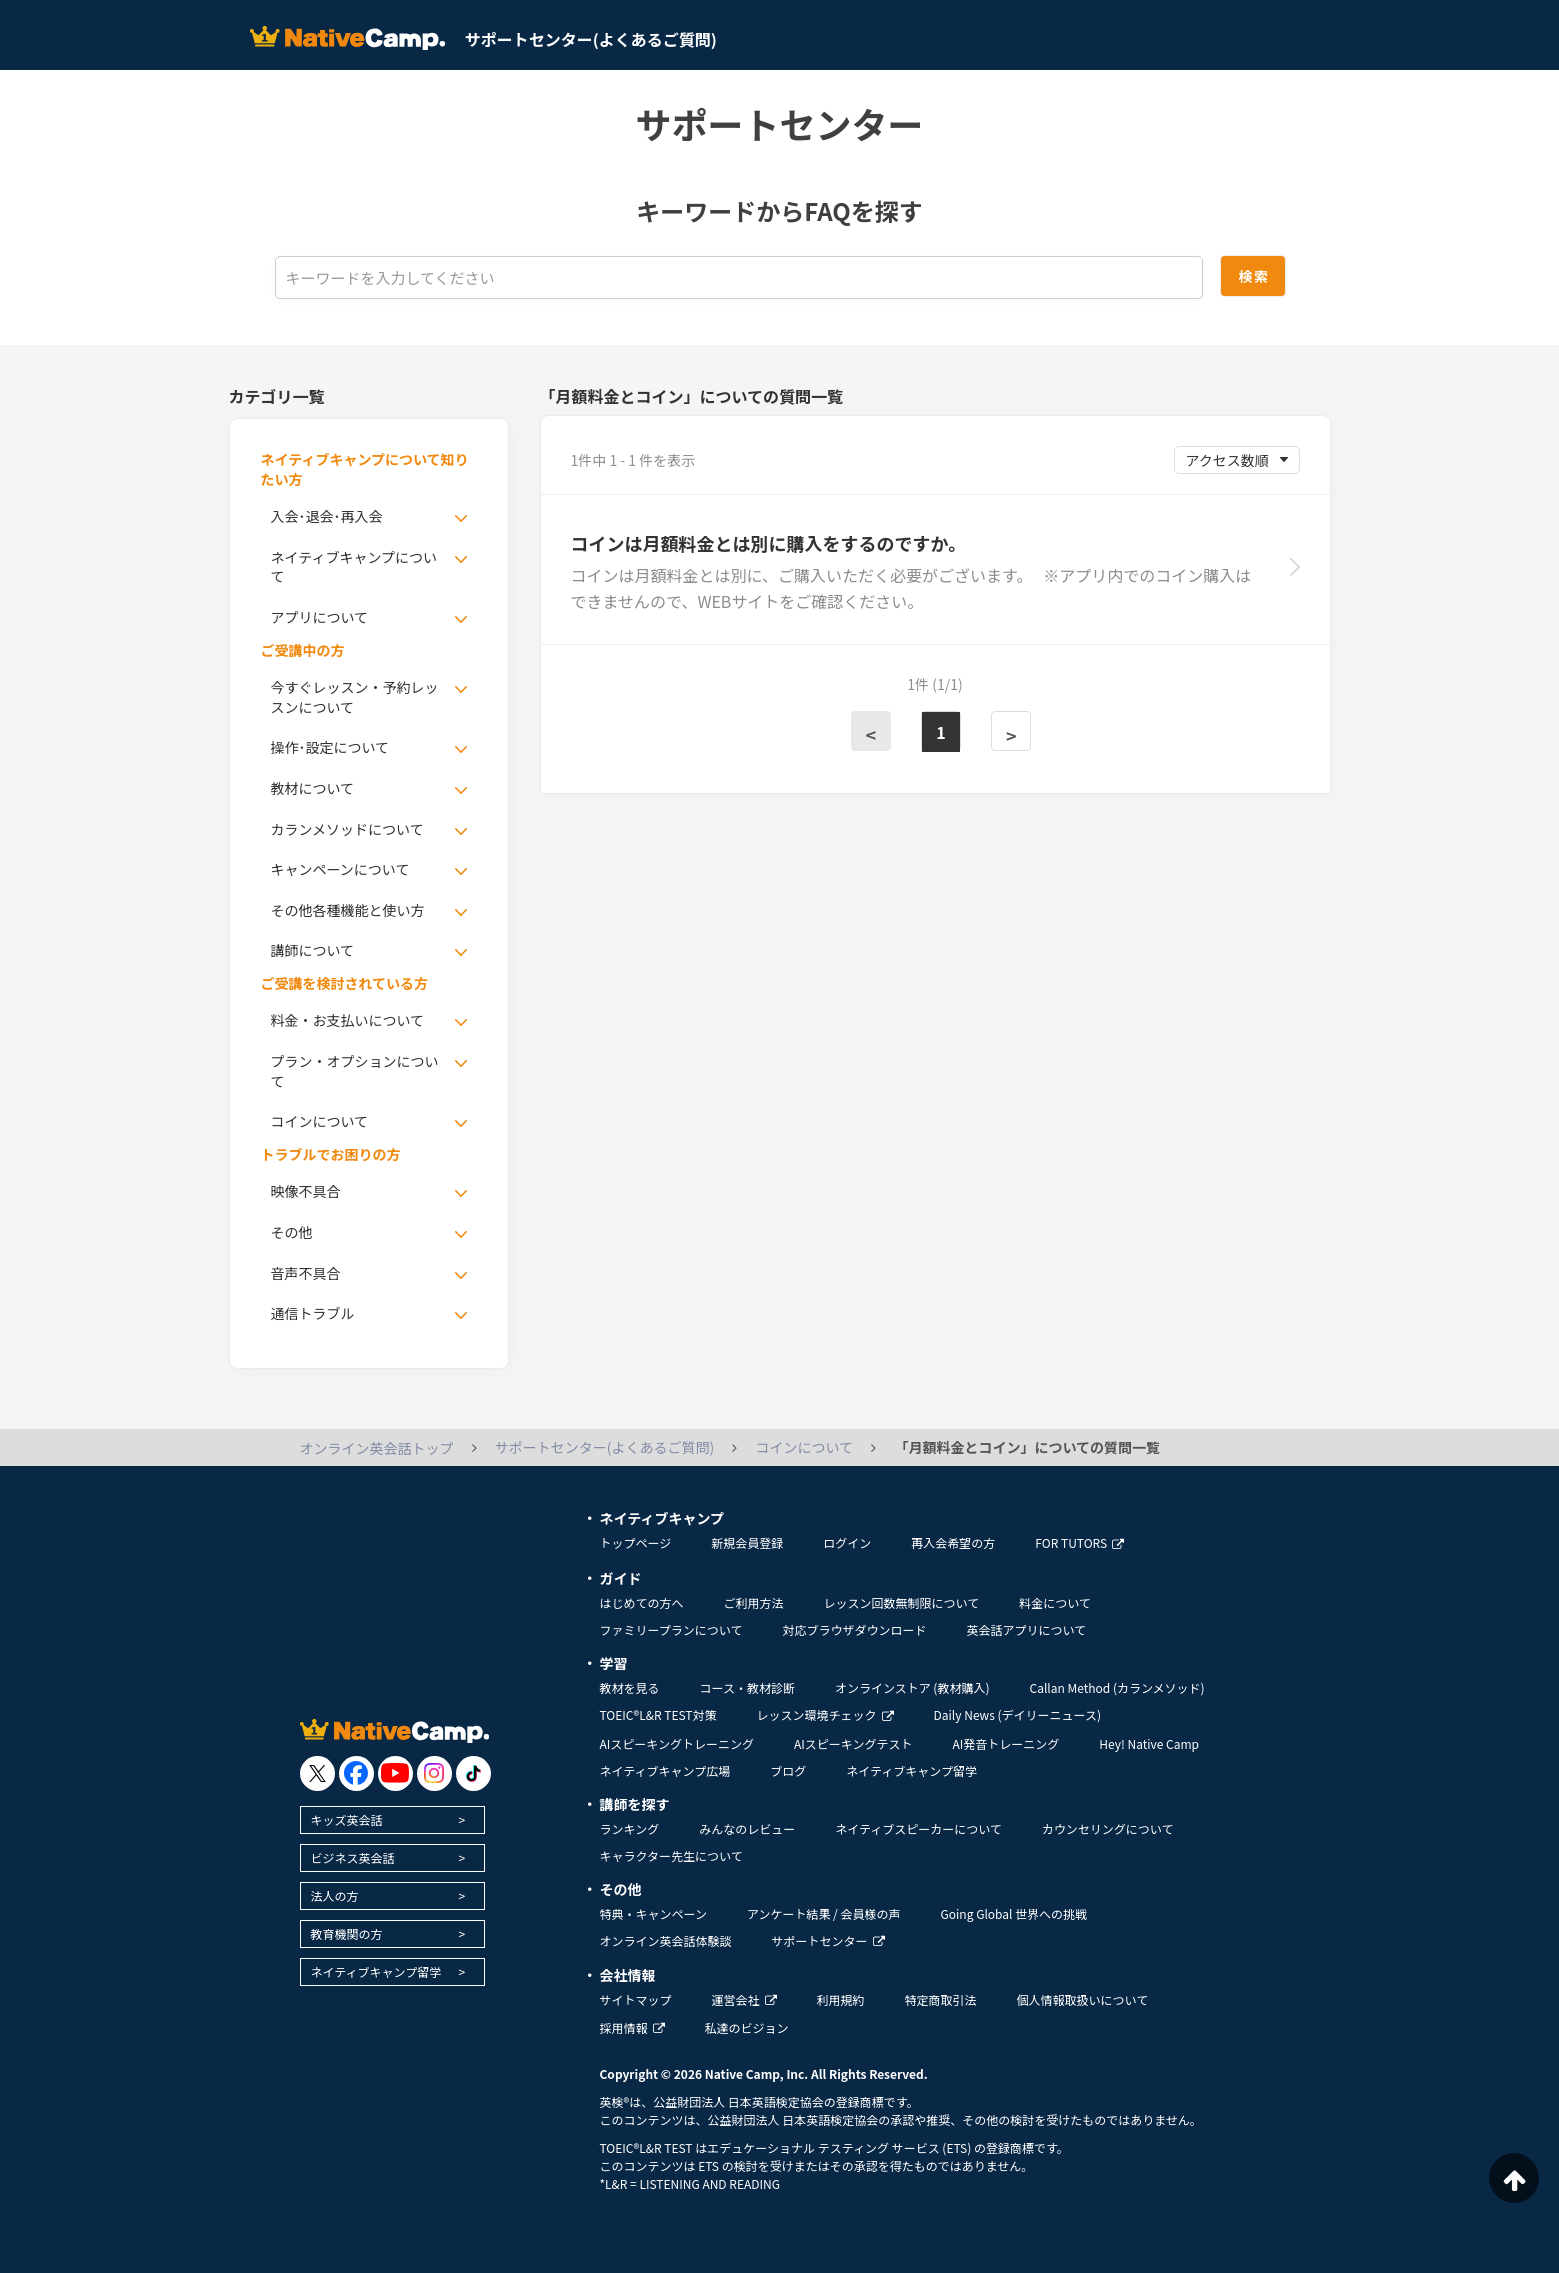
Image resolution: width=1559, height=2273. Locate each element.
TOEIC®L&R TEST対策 (658, 1714)
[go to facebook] (356, 1773)
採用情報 (632, 2027)
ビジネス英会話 (353, 1857)
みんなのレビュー (747, 1828)
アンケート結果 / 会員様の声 (824, 1913)
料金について (1055, 1602)
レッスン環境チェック (825, 1714)
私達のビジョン (747, 2027)
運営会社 (744, 1999)
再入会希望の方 (953, 1542)
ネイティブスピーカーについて (918, 1828)
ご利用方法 (754, 1602)
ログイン (847, 1542)
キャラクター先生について (671, 1855)
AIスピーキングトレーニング (677, 1743)
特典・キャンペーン (653, 1913)
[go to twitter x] (317, 1773)
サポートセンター (828, 1940)
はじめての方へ (642, 1602)
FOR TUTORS (1079, 1542)
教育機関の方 (347, 1933)
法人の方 (335, 1895)
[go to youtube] (395, 1773)
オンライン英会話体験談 (666, 1940)
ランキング (630, 1828)
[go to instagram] (434, 1773)
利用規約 (841, 1999)
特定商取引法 (941, 1999)
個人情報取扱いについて (1083, 1999)
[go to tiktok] (473, 1773)
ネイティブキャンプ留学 (376, 1971)
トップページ (636, 1542)
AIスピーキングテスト (853, 1743)
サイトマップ (636, 1999)
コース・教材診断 (747, 1687)
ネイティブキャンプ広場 (665, 1770)
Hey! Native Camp (1149, 1743)
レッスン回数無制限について (902, 1602)
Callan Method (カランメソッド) (1116, 1687)
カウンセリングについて (1108, 1828)
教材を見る (630, 1687)
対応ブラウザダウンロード (854, 1629)
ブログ (788, 1770)
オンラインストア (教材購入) (912, 1687)
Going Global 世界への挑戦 (1014, 1913)
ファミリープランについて (671, 1629)
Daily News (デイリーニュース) (1017, 1714)
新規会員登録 (747, 1542)
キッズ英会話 (347, 1819)
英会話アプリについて (1026, 1629)
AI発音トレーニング (1005, 1743)
